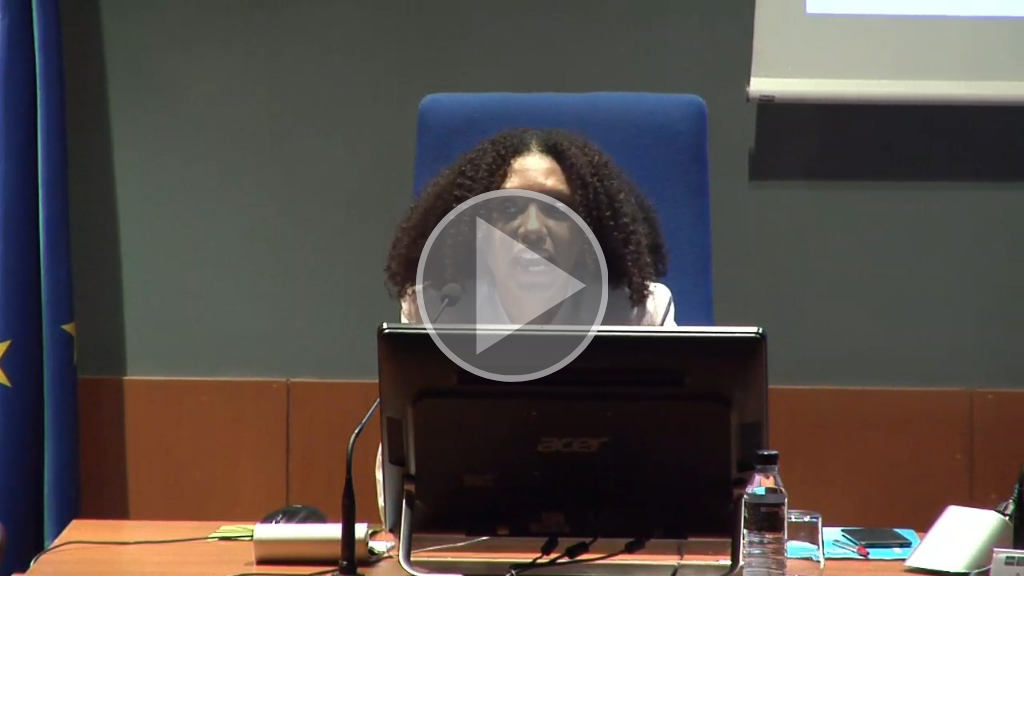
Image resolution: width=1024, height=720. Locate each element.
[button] (512, 288)
